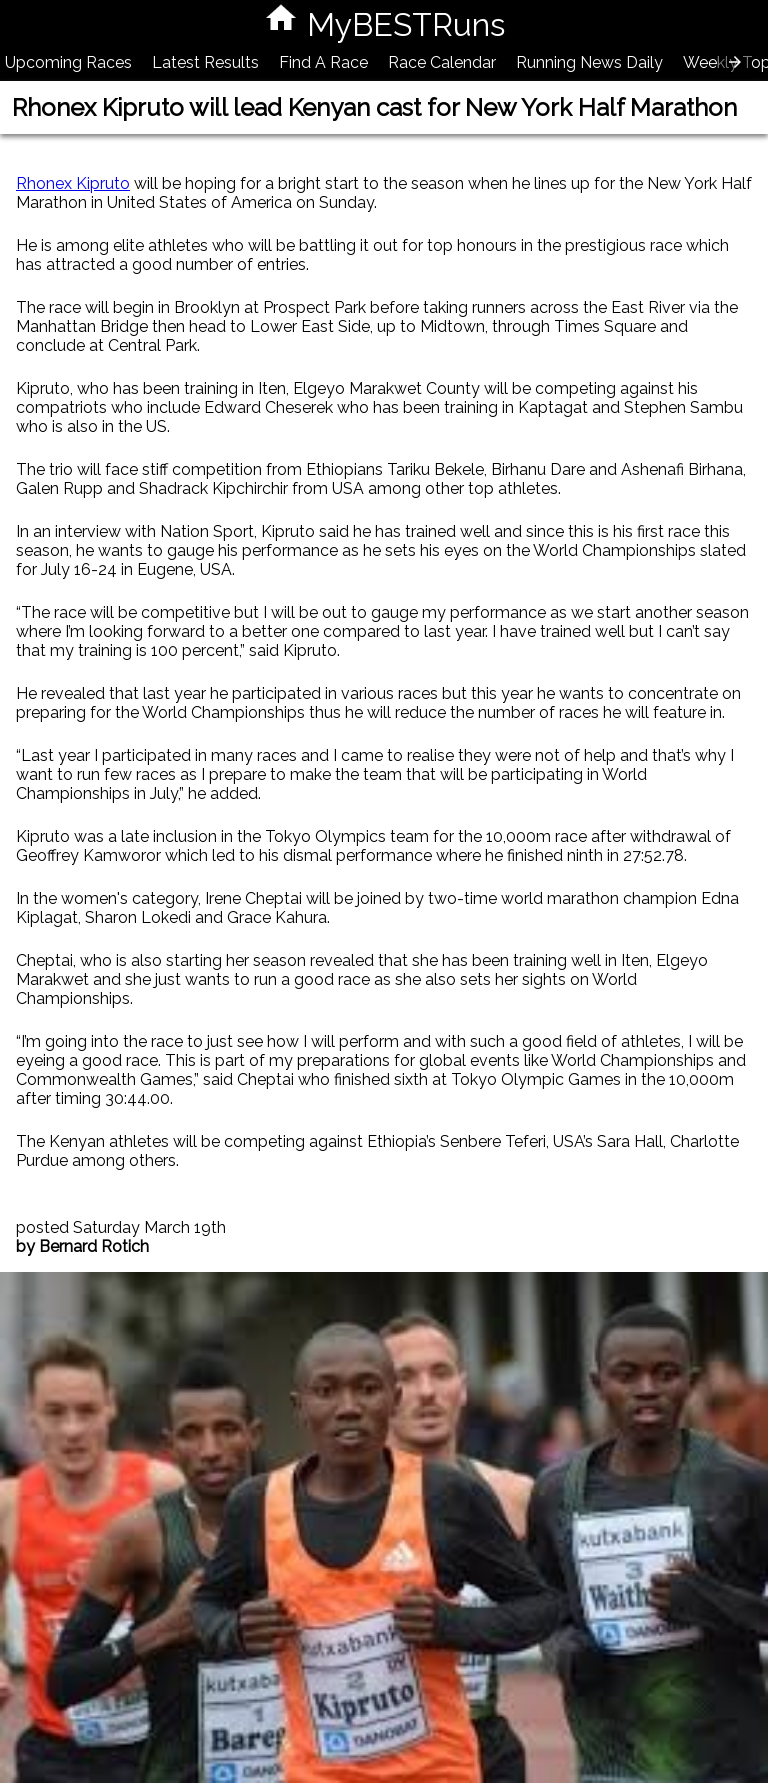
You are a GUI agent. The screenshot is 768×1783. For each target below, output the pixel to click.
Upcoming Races (68, 62)
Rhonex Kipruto (73, 183)
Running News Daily (589, 62)
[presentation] (735, 62)
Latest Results (205, 62)
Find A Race (323, 62)
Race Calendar (442, 62)
